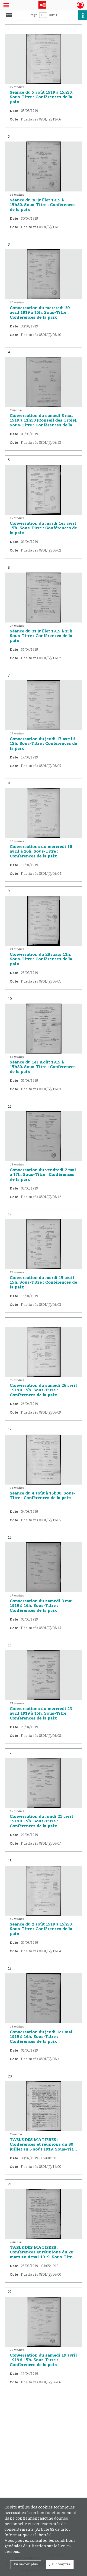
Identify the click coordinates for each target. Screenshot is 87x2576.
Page (33, 15)
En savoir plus (26, 2564)
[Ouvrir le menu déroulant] (6, 5)
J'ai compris (59, 2564)
